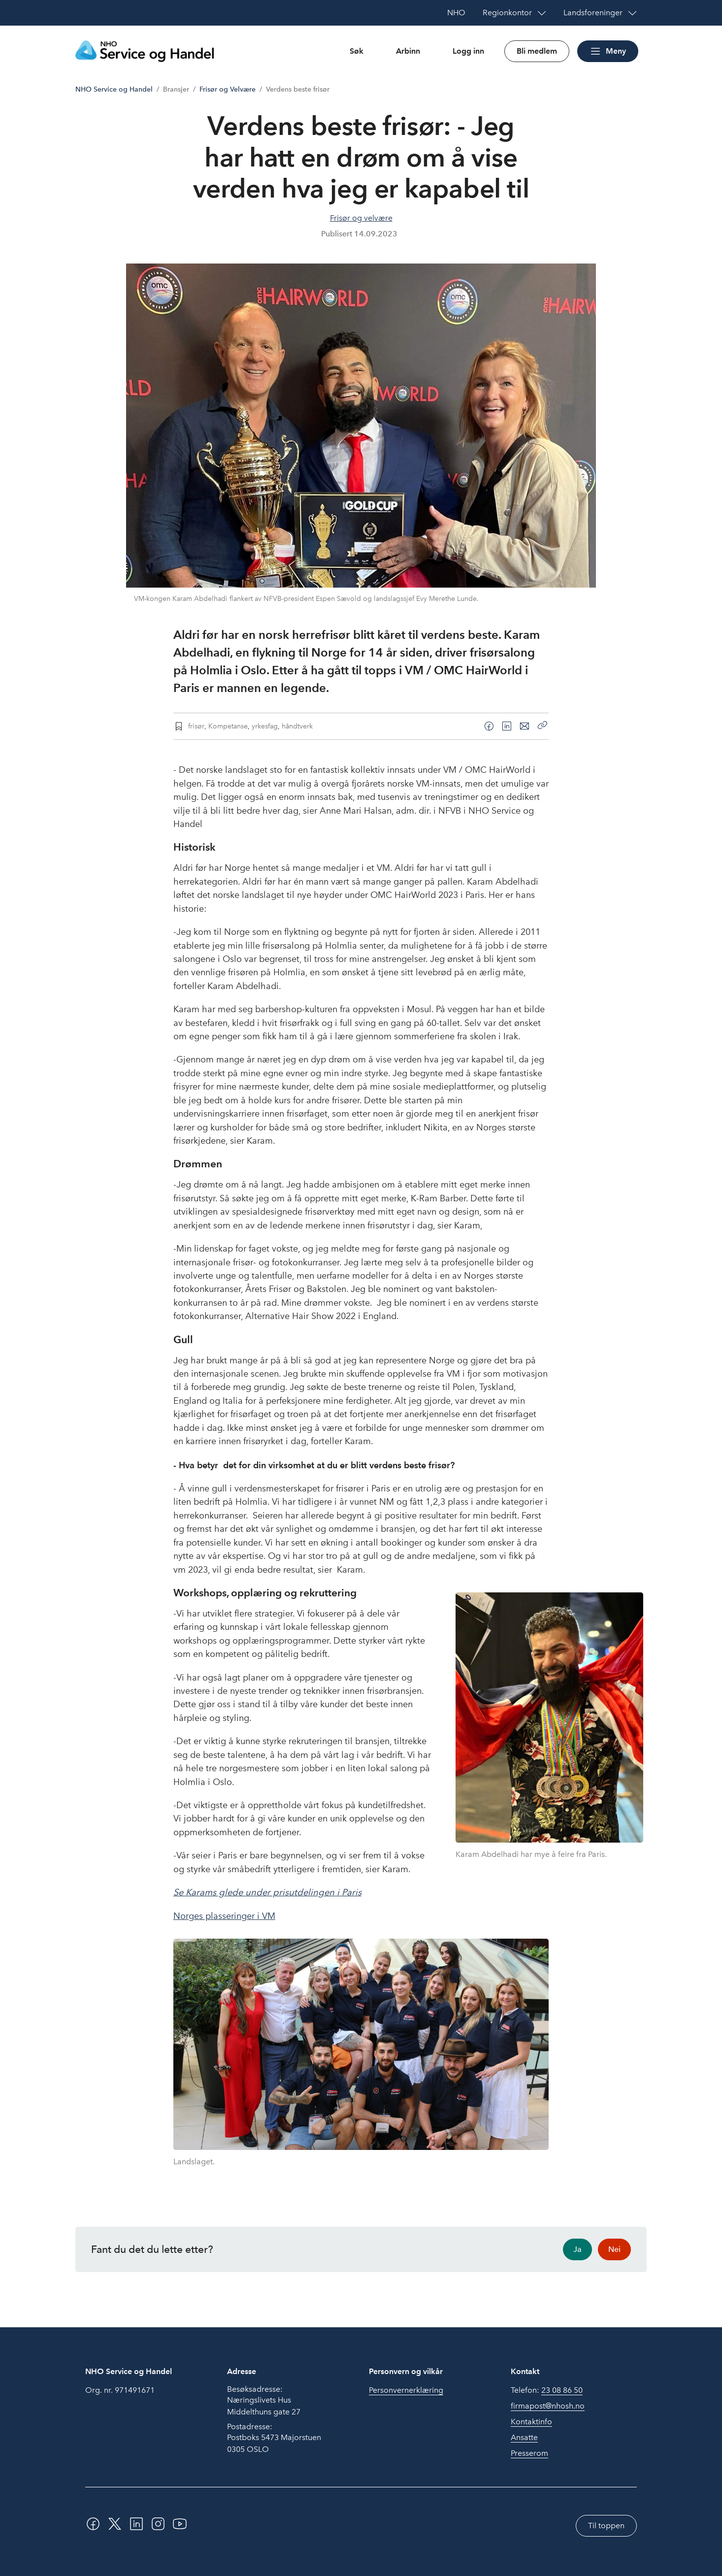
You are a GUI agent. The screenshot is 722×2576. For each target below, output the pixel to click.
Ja (577, 2249)
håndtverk (297, 726)
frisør (196, 726)
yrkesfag (265, 726)
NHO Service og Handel (114, 89)
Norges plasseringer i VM (224, 1916)
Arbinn (408, 51)
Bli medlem (537, 51)
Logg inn (468, 51)
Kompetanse (228, 726)
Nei (614, 2249)
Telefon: (547, 2390)
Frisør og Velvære (227, 89)
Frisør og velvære (361, 218)
